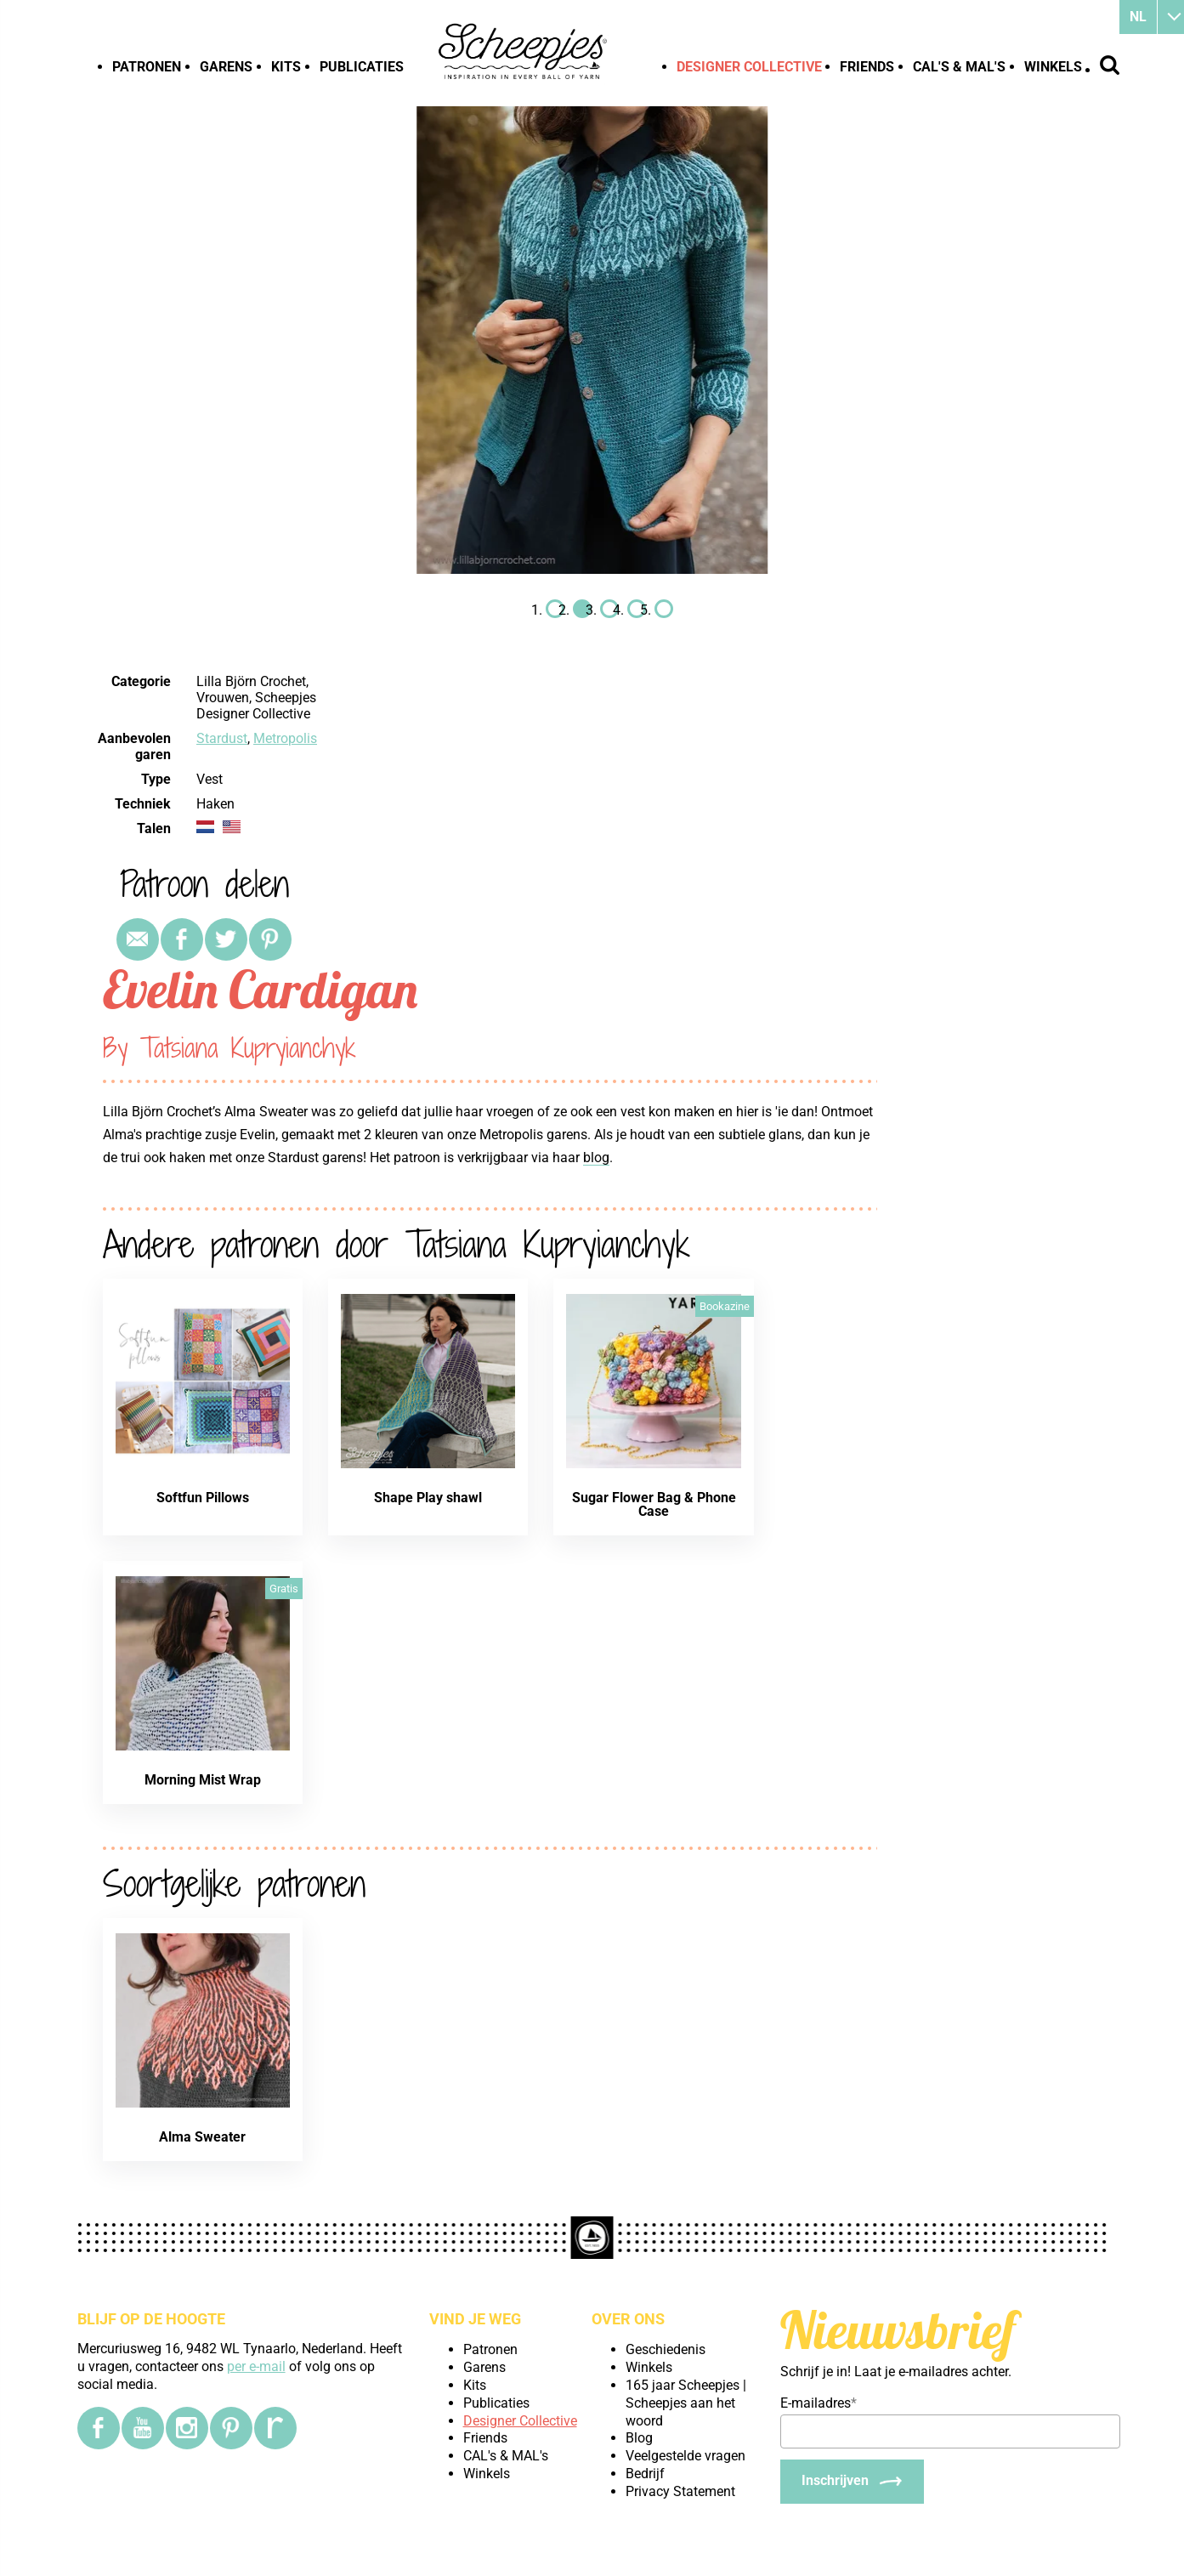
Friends (867, 67)
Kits (286, 67)
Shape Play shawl (428, 1497)
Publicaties (362, 67)
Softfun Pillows (202, 1497)
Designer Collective (749, 67)
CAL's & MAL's (959, 67)
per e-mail (256, 2366)
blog (596, 1157)
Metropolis (285, 738)
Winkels (1053, 67)
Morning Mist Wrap (202, 1780)
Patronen (146, 67)
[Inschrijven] (852, 2482)
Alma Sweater (202, 2137)
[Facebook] (98, 2428)
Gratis (283, 1588)
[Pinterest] (231, 2428)
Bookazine (725, 1306)
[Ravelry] (275, 2428)
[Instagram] (187, 2428)
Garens (226, 67)
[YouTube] (143, 2428)
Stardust (221, 738)
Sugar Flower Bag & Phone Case (654, 1504)
